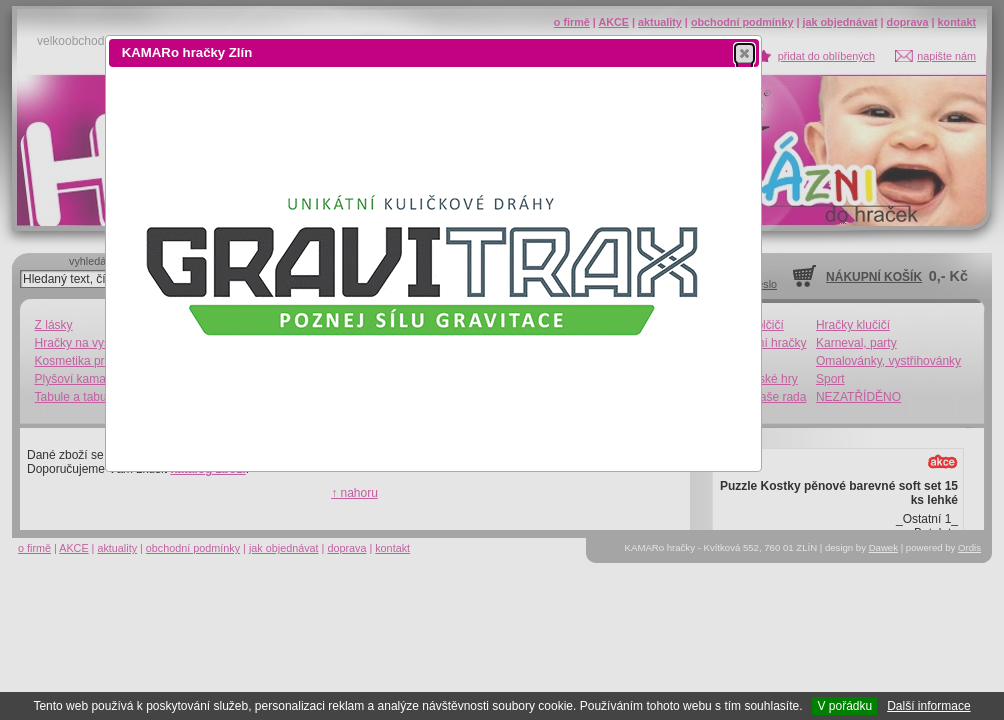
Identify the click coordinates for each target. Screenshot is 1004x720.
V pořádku (844, 706)
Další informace (928, 706)
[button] (744, 53)
